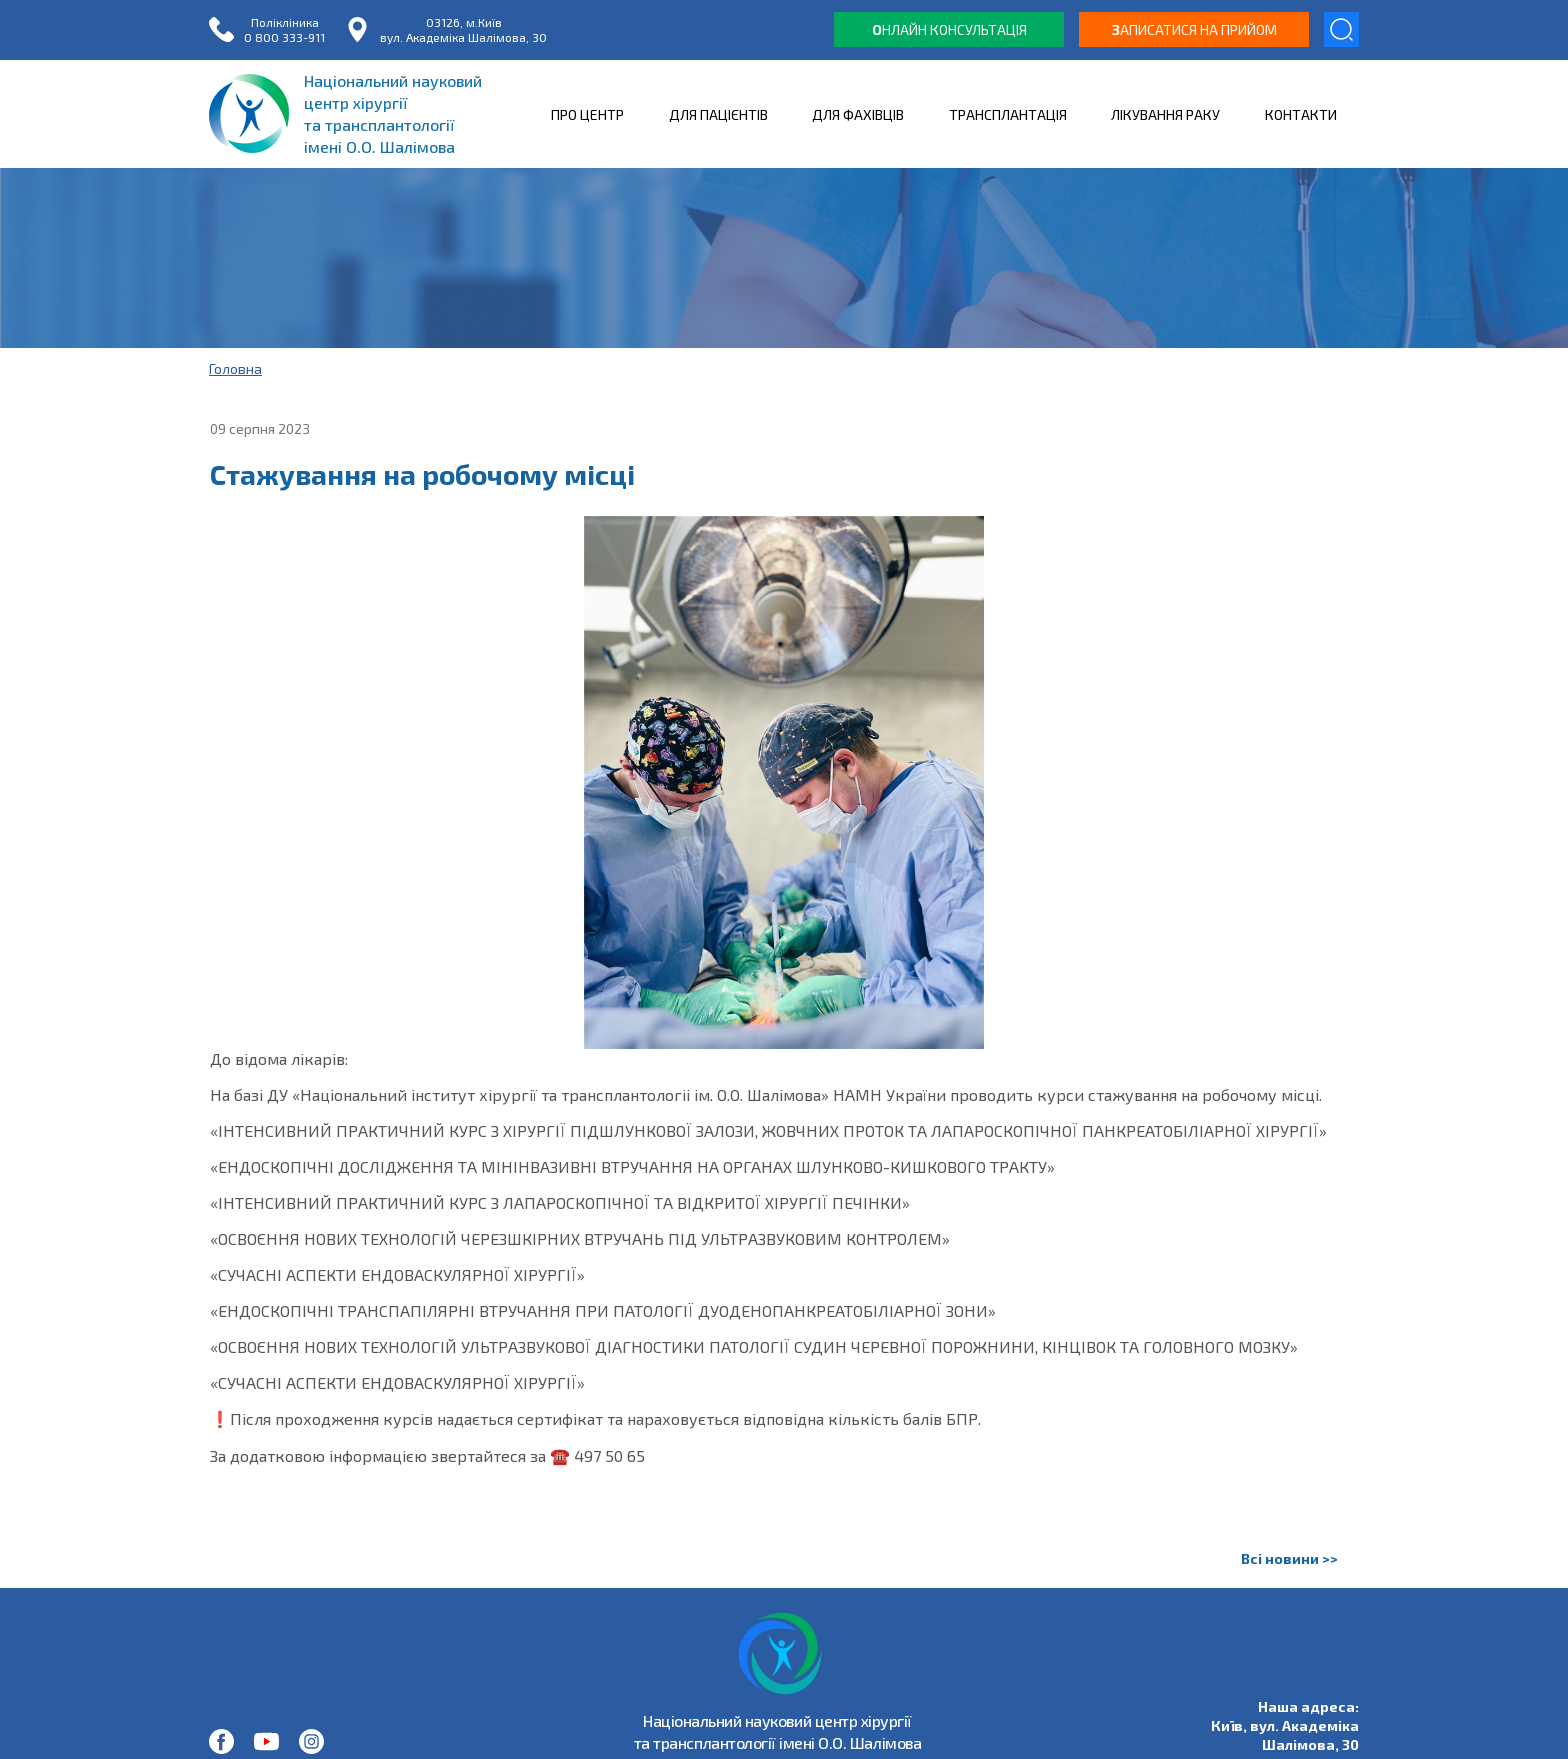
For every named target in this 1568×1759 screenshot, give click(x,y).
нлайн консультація (949, 29)
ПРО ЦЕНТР (587, 114)
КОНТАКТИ (1301, 114)
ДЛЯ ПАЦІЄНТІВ (718, 114)
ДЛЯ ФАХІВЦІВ (858, 114)
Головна (235, 368)
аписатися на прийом (1194, 29)
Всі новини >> (1289, 1558)
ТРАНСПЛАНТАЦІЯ (1008, 114)
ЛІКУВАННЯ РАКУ (1165, 114)
